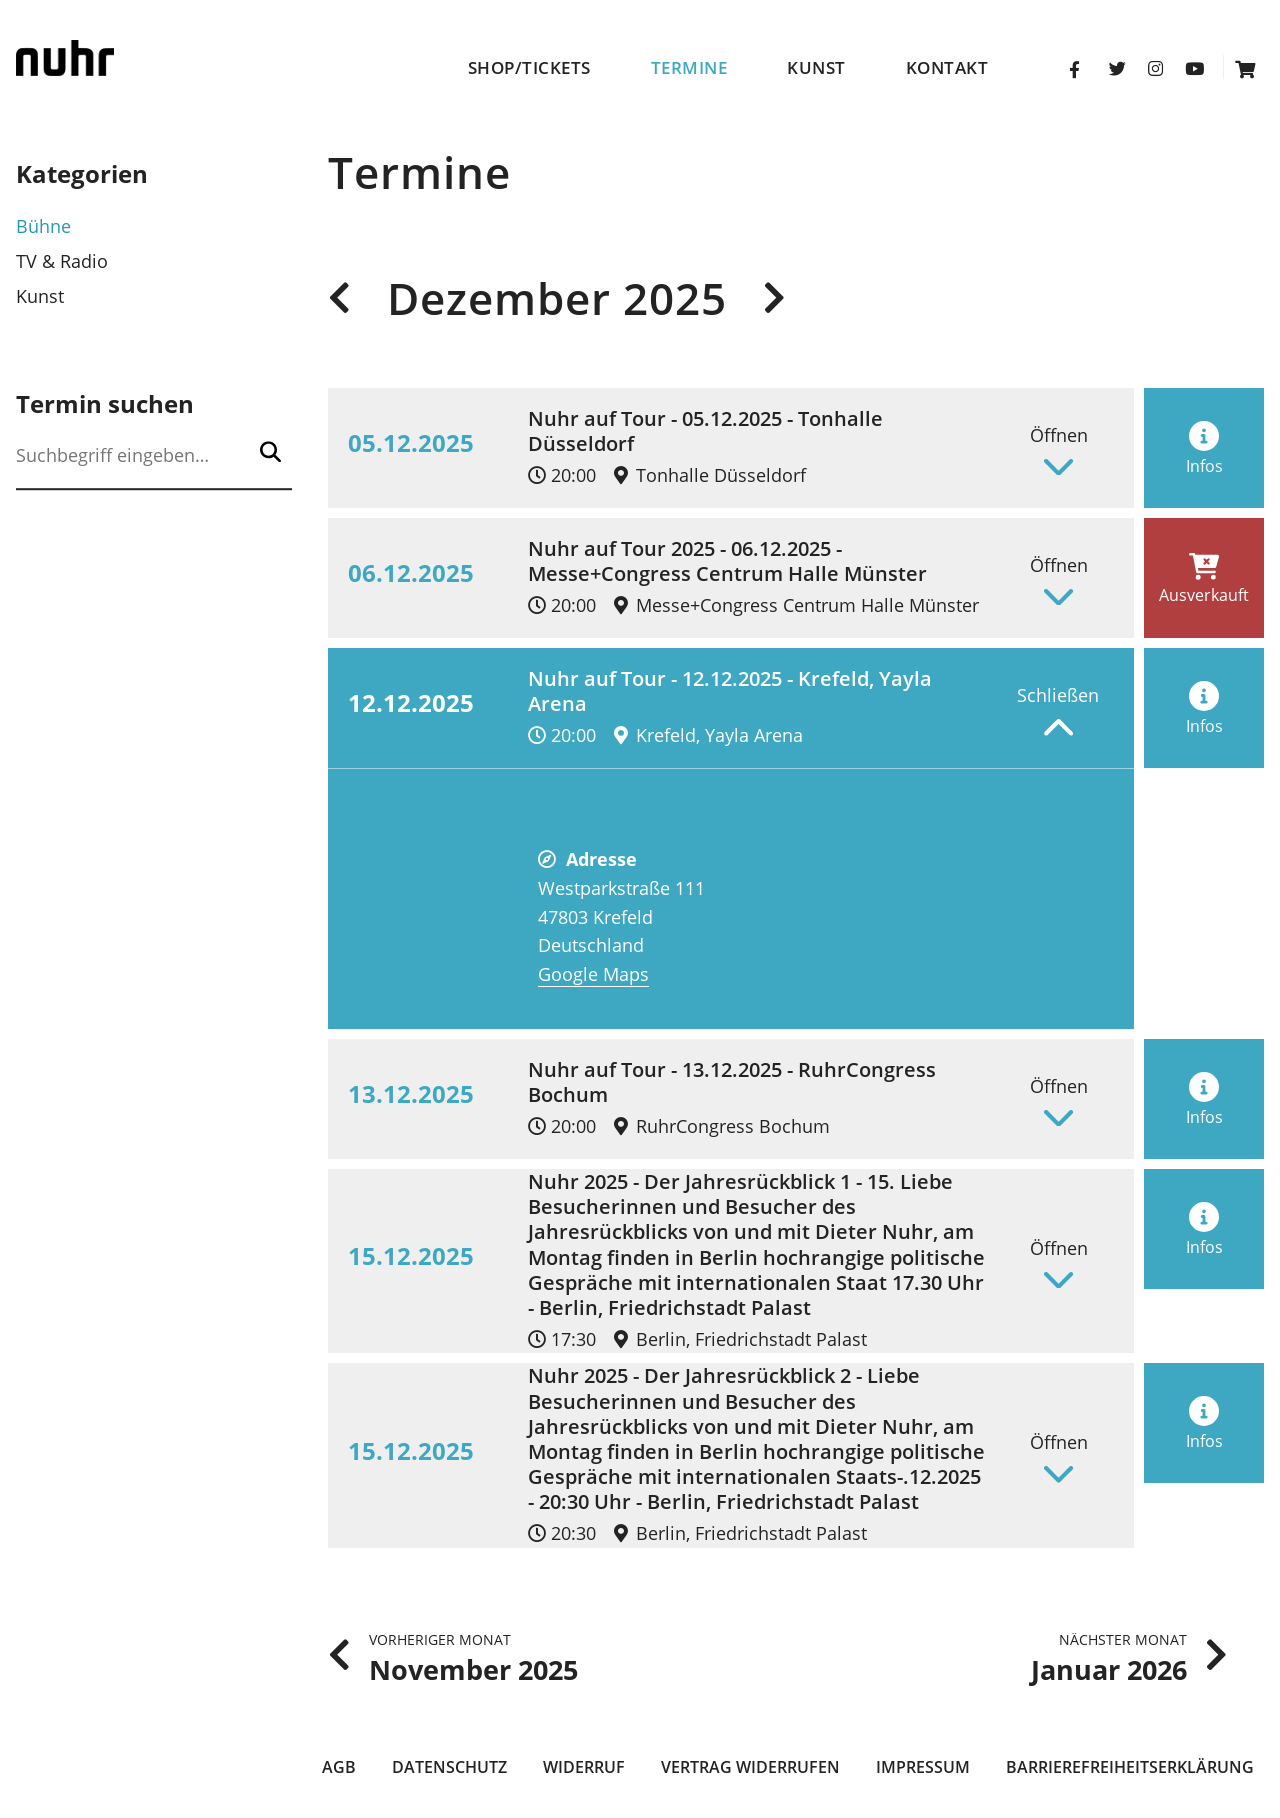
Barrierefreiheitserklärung (1130, 1767)
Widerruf (584, 1767)
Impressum (923, 1767)
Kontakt (947, 68)
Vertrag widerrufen (750, 1767)
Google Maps (593, 974)
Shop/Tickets (529, 68)
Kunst (816, 68)
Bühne (43, 226)
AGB (339, 1767)
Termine (689, 68)
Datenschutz (449, 1767)
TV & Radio (62, 261)
